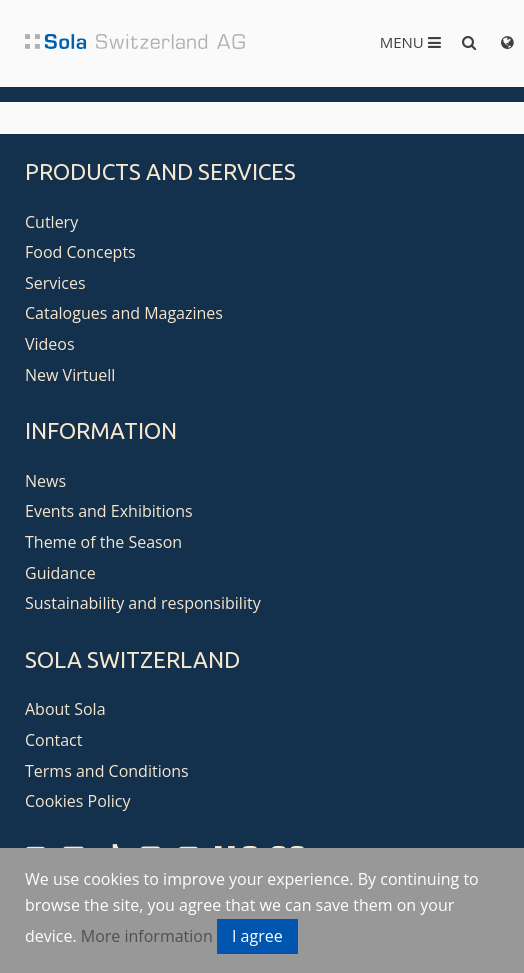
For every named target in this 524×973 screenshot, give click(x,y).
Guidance (60, 573)
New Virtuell (70, 375)
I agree (257, 936)
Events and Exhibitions (109, 511)
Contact (53, 740)
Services (55, 283)
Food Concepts (80, 252)
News (45, 481)
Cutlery (51, 222)
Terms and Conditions (107, 771)
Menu (410, 42)
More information (147, 936)
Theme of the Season (103, 542)
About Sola (65, 709)
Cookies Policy (78, 801)
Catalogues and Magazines (124, 313)
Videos (50, 344)
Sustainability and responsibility (143, 603)
